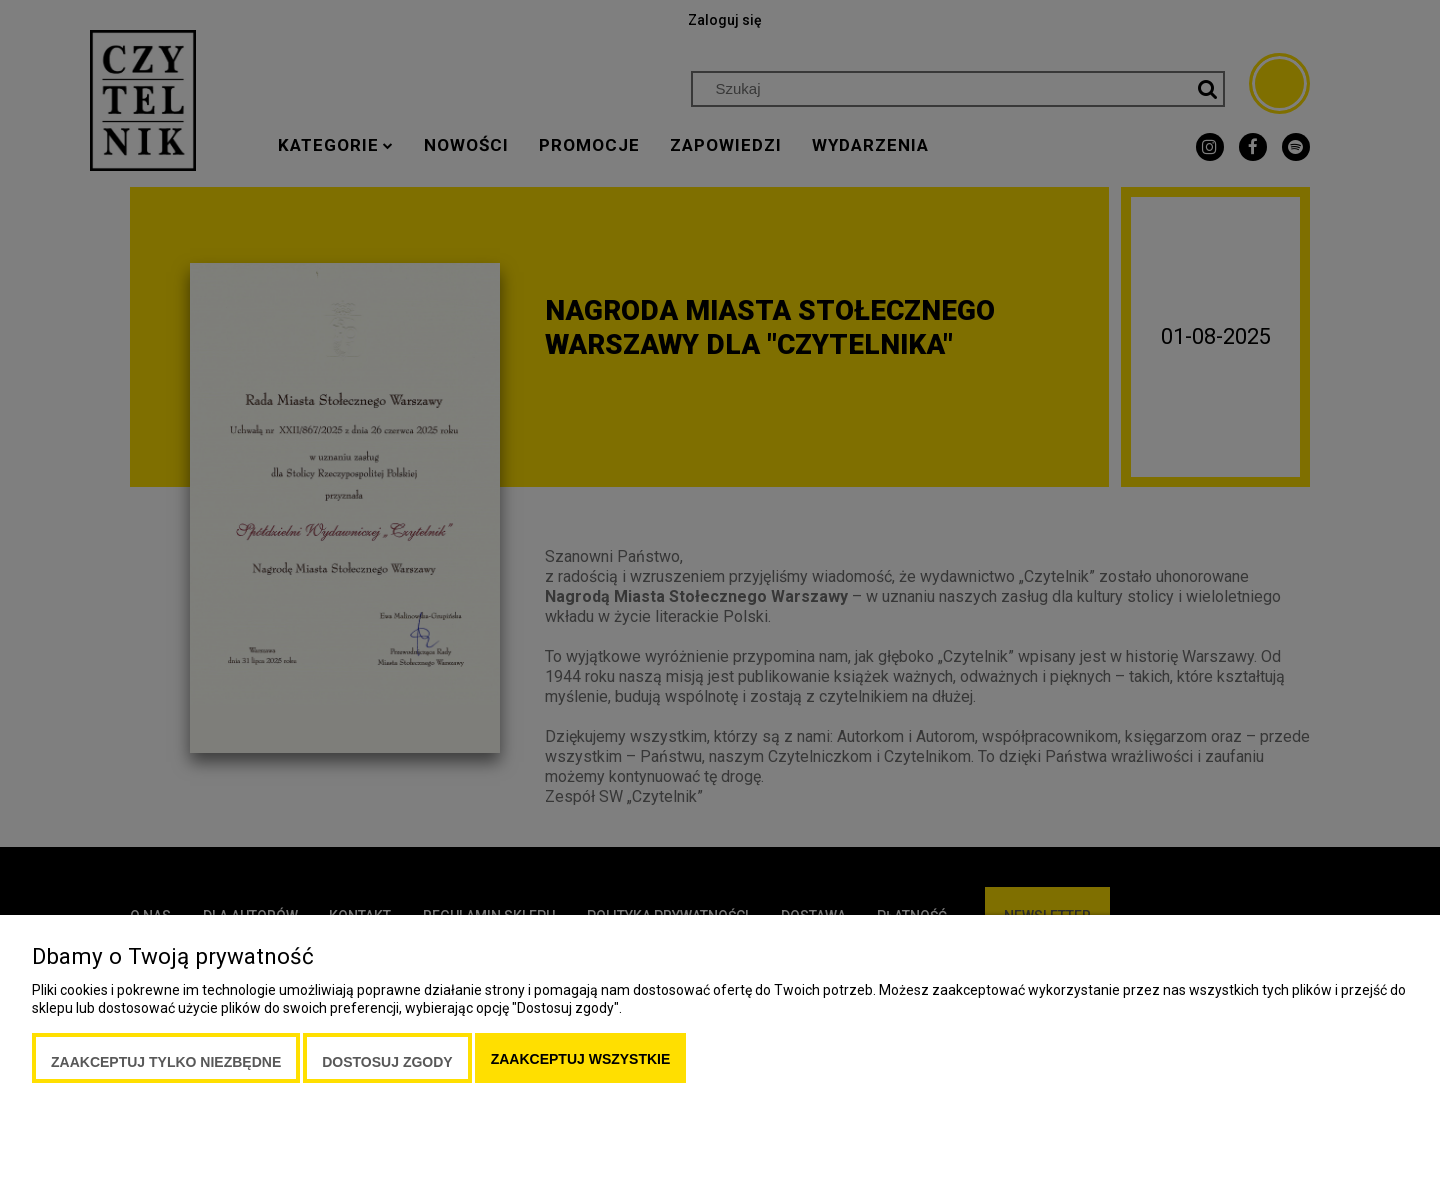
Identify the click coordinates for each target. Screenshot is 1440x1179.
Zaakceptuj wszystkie (581, 1059)
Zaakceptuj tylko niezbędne (166, 1062)
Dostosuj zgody (387, 1062)
